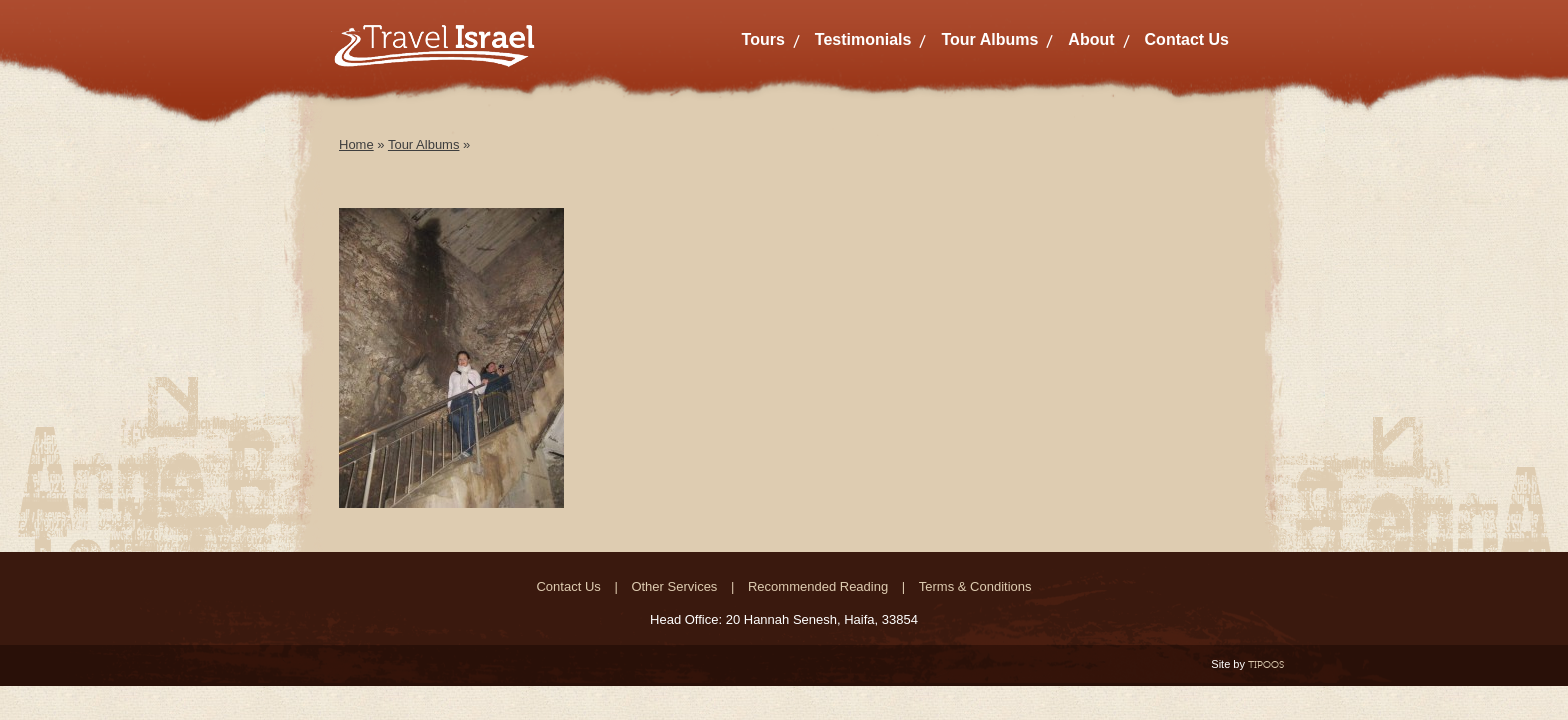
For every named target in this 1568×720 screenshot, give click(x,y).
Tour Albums (989, 39)
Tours (763, 39)
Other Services (674, 586)
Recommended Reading (818, 586)
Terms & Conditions (975, 586)
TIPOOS (1266, 664)
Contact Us (1187, 39)
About (1091, 39)
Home (356, 144)
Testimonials (863, 39)
